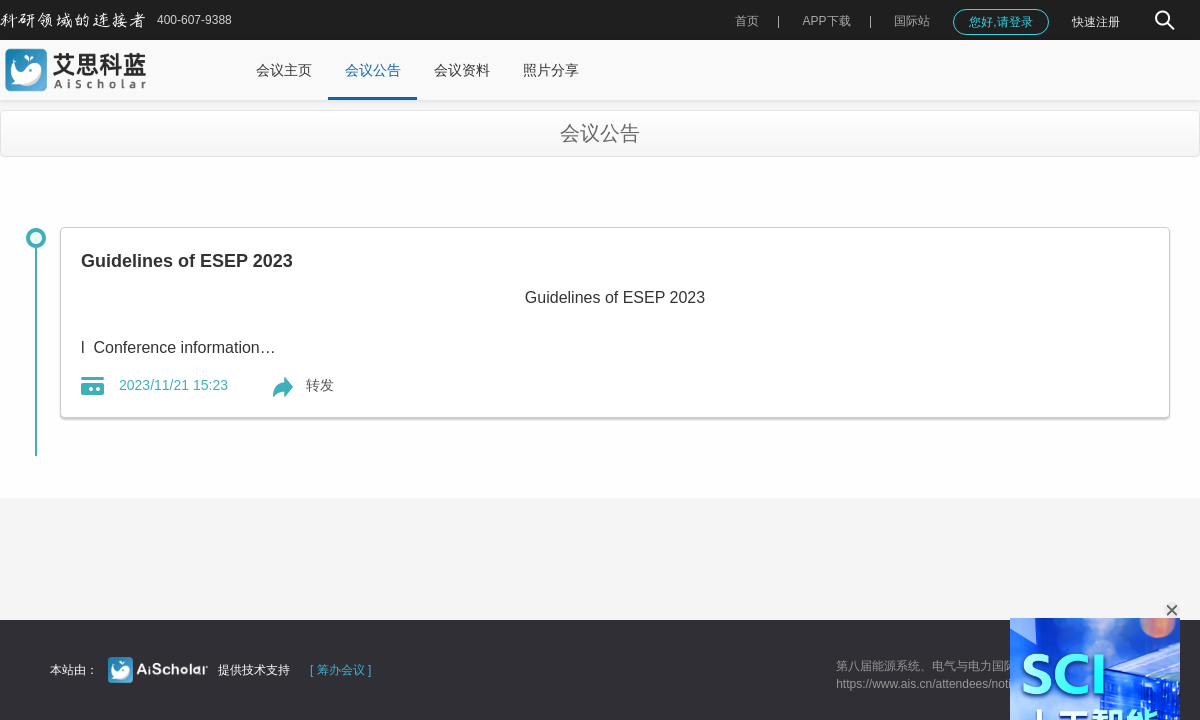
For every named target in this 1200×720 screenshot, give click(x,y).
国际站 (912, 21)
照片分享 (551, 70)
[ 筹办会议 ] (340, 670)
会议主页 (284, 70)
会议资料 (462, 70)
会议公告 (373, 70)
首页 (747, 21)
